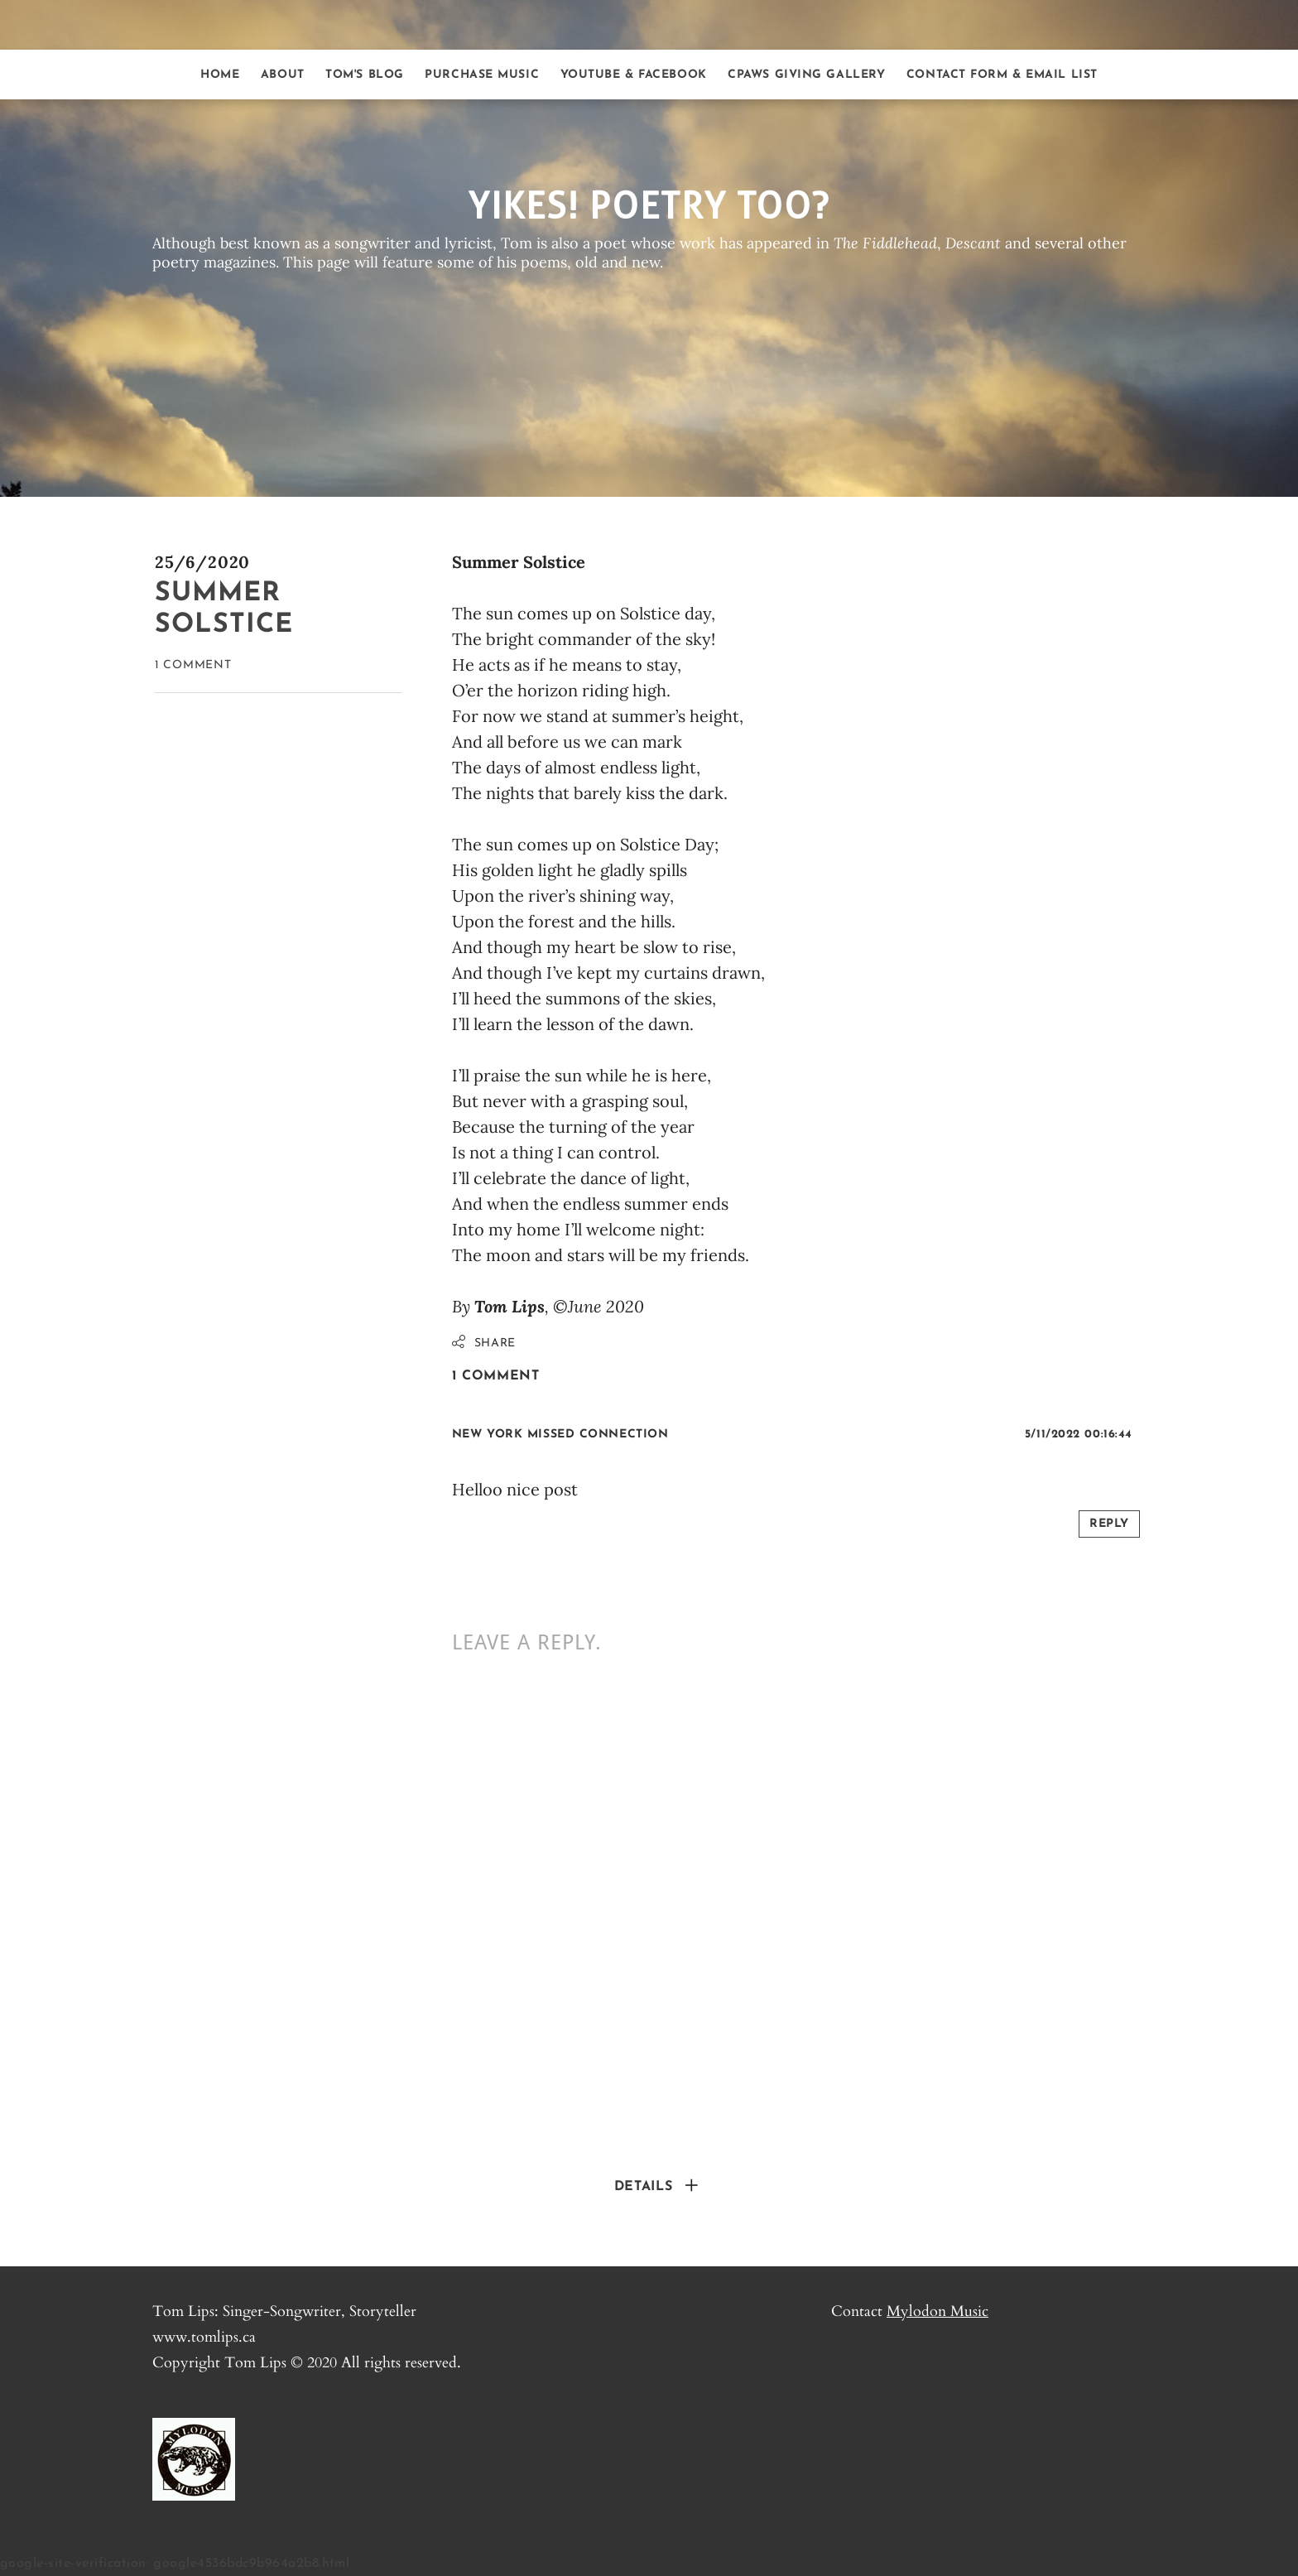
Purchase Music (482, 75)
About (283, 75)
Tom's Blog (364, 75)
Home (219, 75)
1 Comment (193, 665)
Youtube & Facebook (633, 75)
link (677, 1444)
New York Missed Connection (560, 1434)
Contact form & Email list (1002, 75)
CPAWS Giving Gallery (806, 75)
